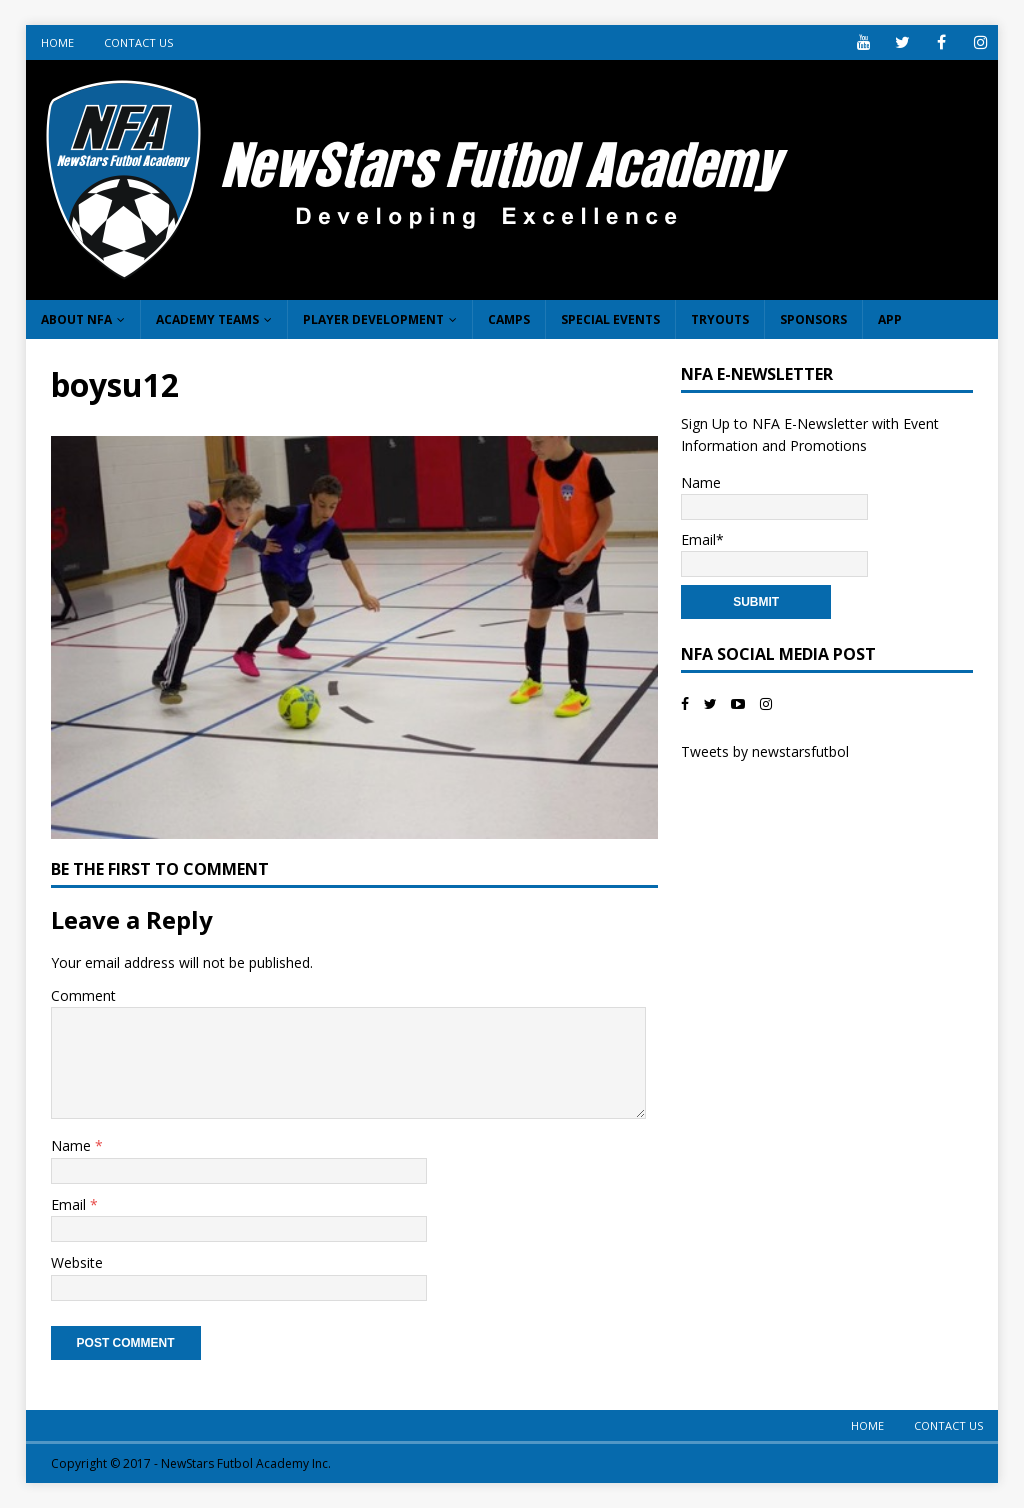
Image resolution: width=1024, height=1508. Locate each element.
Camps (509, 319)
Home (57, 42)
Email (70, 1204)
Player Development (373, 319)
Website (77, 1262)
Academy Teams (207, 319)
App (890, 319)
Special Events (610, 319)
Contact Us (138, 42)
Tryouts (720, 319)
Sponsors (813, 319)
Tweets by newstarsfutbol (765, 751)
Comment (83, 995)
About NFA (76, 319)
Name (73, 1145)
